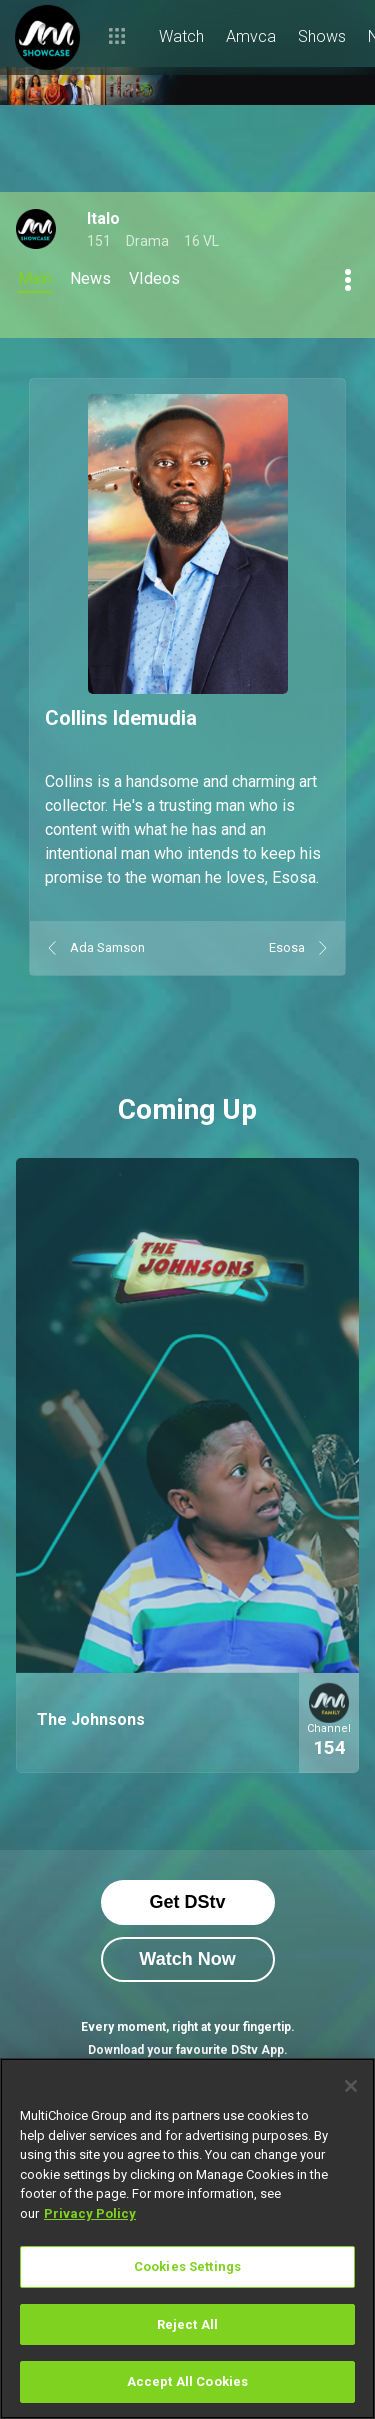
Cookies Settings (187, 2266)
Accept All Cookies (187, 2381)
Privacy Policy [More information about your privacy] (90, 2213)
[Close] (351, 2086)
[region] (187, 2238)
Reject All (187, 2324)
